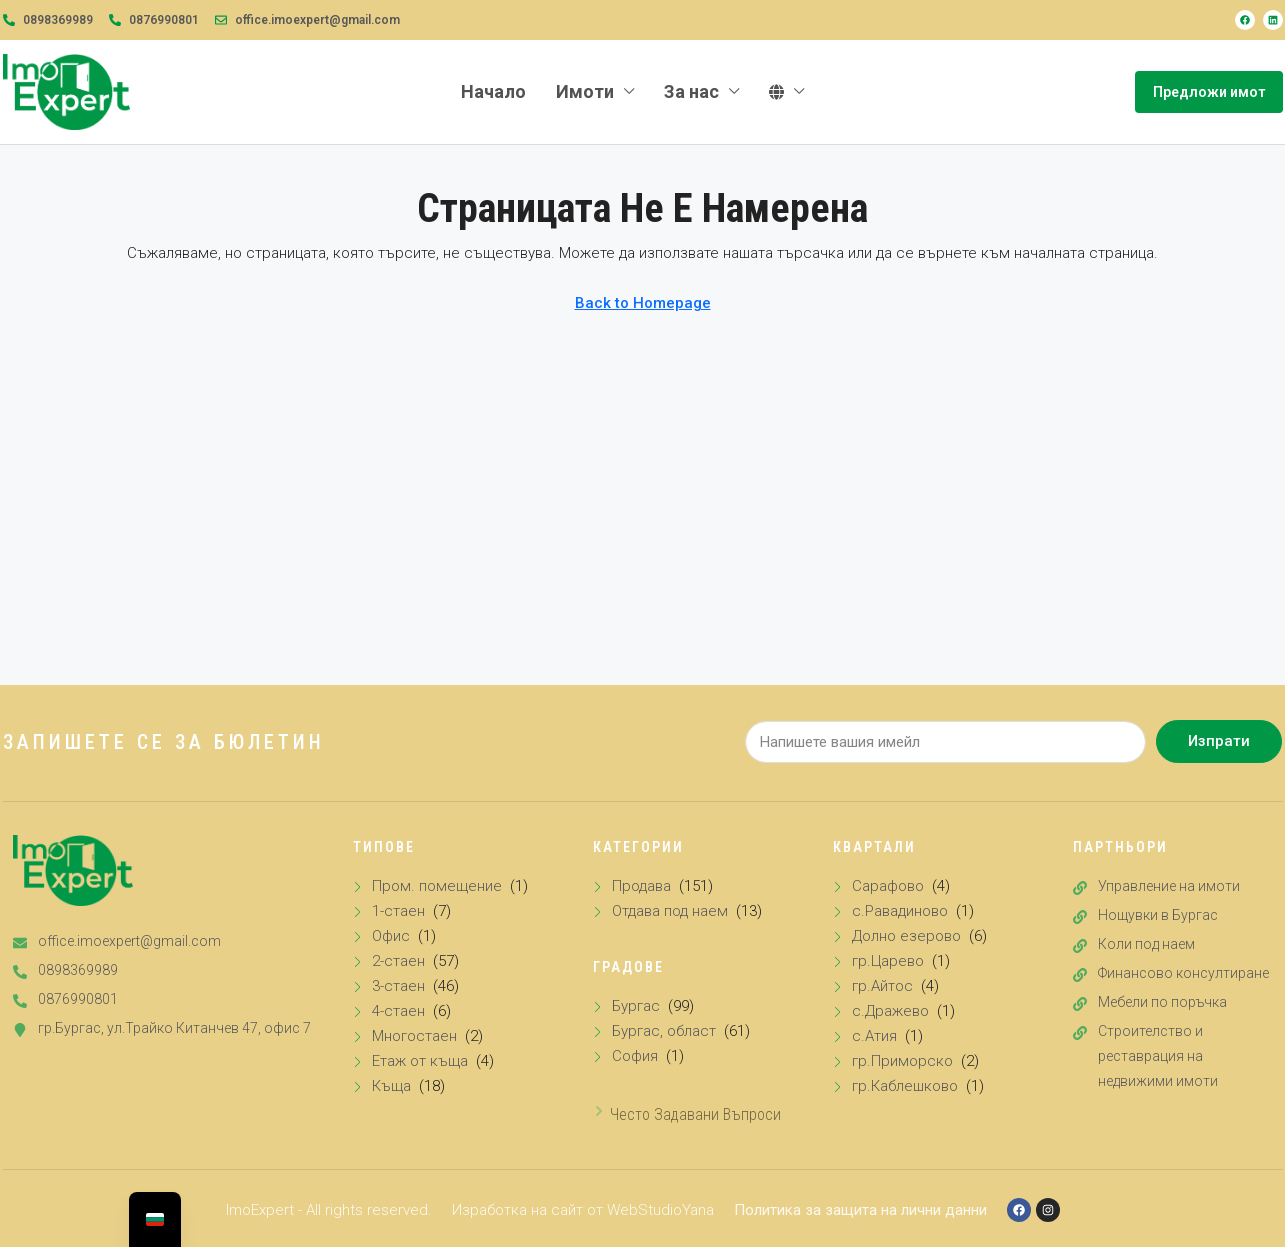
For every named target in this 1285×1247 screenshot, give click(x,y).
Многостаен (414, 1036)
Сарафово (888, 886)
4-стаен (398, 1011)
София (635, 1056)
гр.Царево (888, 961)
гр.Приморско (902, 1061)
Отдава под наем (670, 911)
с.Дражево (890, 1011)
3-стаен (398, 986)
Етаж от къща (420, 1061)
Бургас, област (664, 1031)
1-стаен (398, 911)
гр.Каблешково (905, 1086)
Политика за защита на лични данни (860, 1210)
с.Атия (874, 1036)
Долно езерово (906, 936)
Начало (493, 91)
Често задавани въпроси (695, 1114)
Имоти (585, 91)
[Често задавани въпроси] (599, 1111)
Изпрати (1219, 741)
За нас (691, 91)
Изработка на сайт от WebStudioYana (583, 1210)
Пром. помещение (437, 886)
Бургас (636, 1006)
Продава (641, 886)
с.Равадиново (900, 911)
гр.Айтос (882, 986)
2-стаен (398, 961)
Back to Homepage (643, 303)
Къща (391, 1086)
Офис (391, 936)
